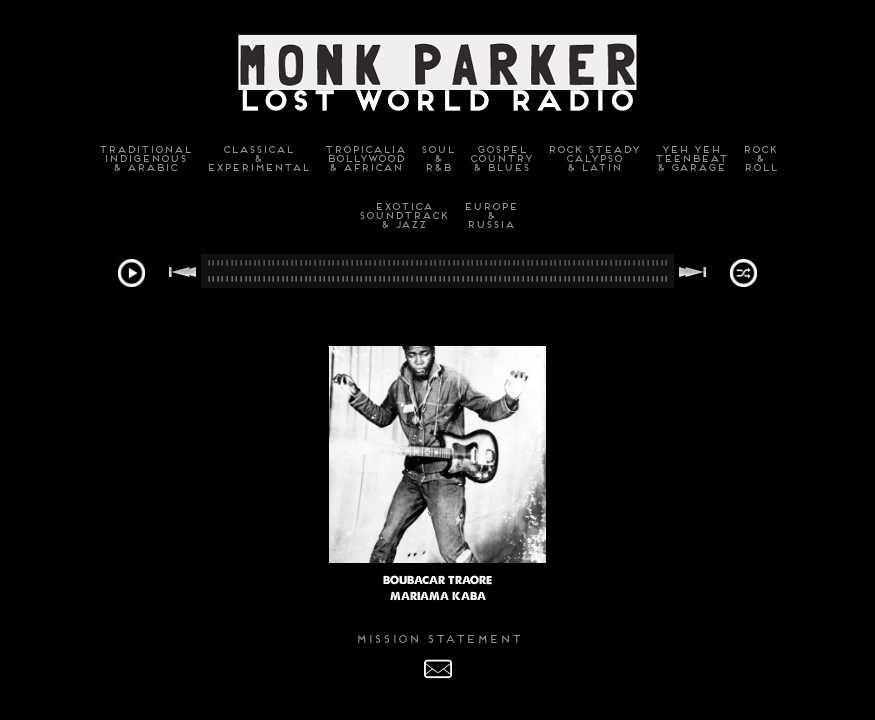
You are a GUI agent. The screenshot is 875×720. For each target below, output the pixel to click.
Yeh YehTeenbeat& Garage (690, 158)
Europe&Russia (490, 215)
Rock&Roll (759, 158)
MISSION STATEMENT (438, 639)
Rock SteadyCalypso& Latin (593, 158)
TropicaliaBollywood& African (364, 158)
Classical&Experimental (257, 158)
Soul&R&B (437, 158)
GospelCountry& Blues (500, 158)
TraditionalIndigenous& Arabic (144, 158)
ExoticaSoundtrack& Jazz (403, 215)
